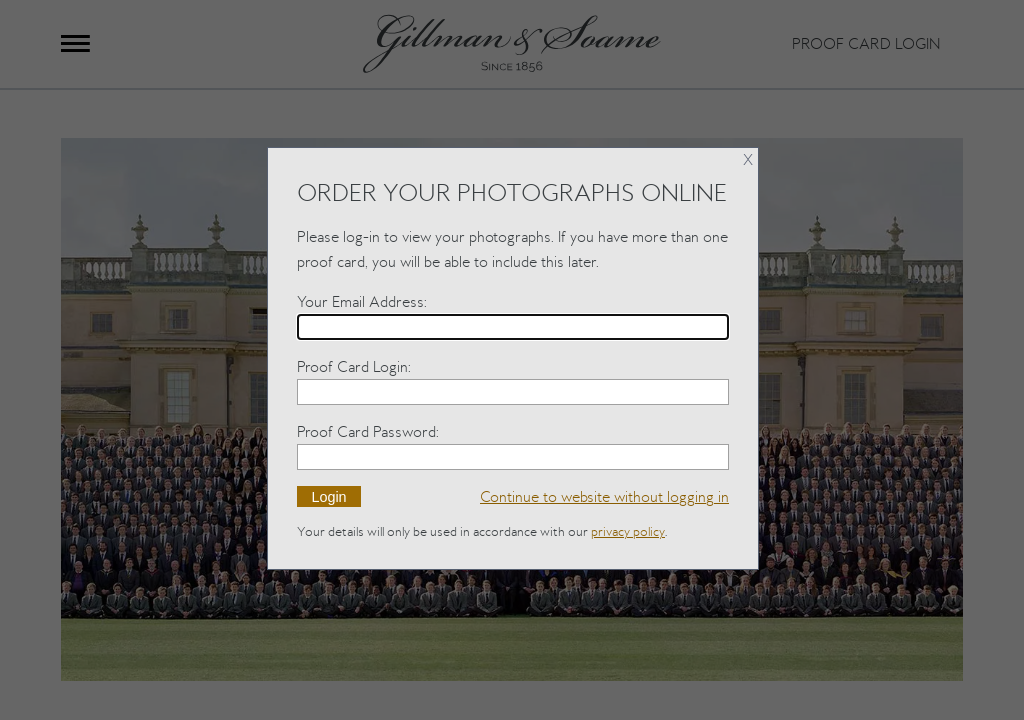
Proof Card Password (366, 431)
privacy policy (628, 531)
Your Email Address (360, 301)
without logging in (604, 496)
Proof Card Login (352, 366)
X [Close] (748, 159)
